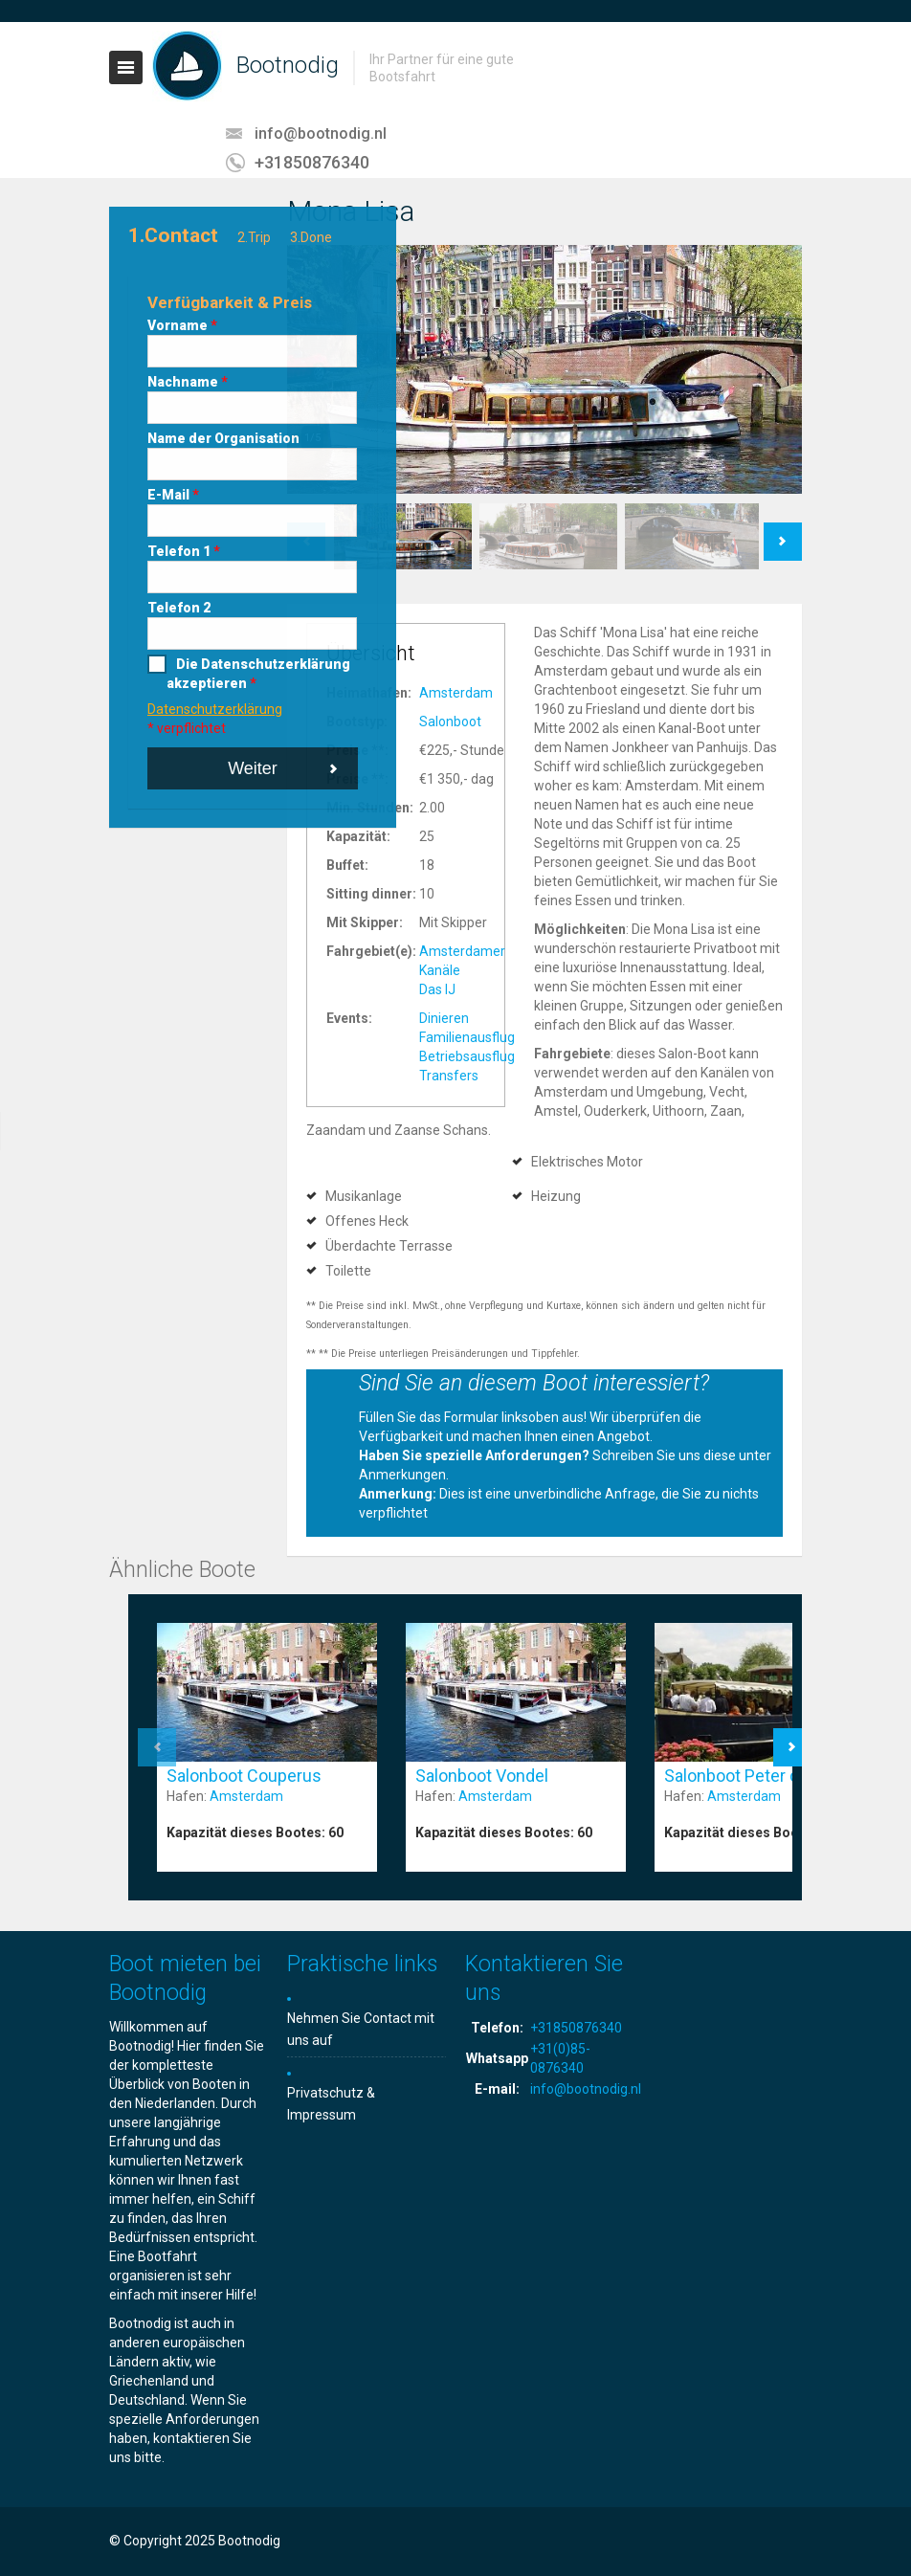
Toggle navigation (126, 67)
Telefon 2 (179, 607)
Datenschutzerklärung (214, 709)
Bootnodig (287, 65)
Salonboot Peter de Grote (759, 1775)
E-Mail (173, 494)
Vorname (182, 325)
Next (783, 532)
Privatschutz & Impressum (331, 2103)
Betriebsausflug (467, 1056)
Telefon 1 (183, 551)
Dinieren (444, 1018)
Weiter (253, 768)
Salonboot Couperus (244, 1775)
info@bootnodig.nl (321, 133)
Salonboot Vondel (481, 1775)
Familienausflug (467, 1037)
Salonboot (450, 721)
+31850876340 (312, 162)
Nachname (187, 381)
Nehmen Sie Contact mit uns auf (360, 2029)
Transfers (448, 1075)
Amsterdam (456, 692)
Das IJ (437, 989)
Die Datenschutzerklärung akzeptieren (258, 673)
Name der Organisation (223, 438)
